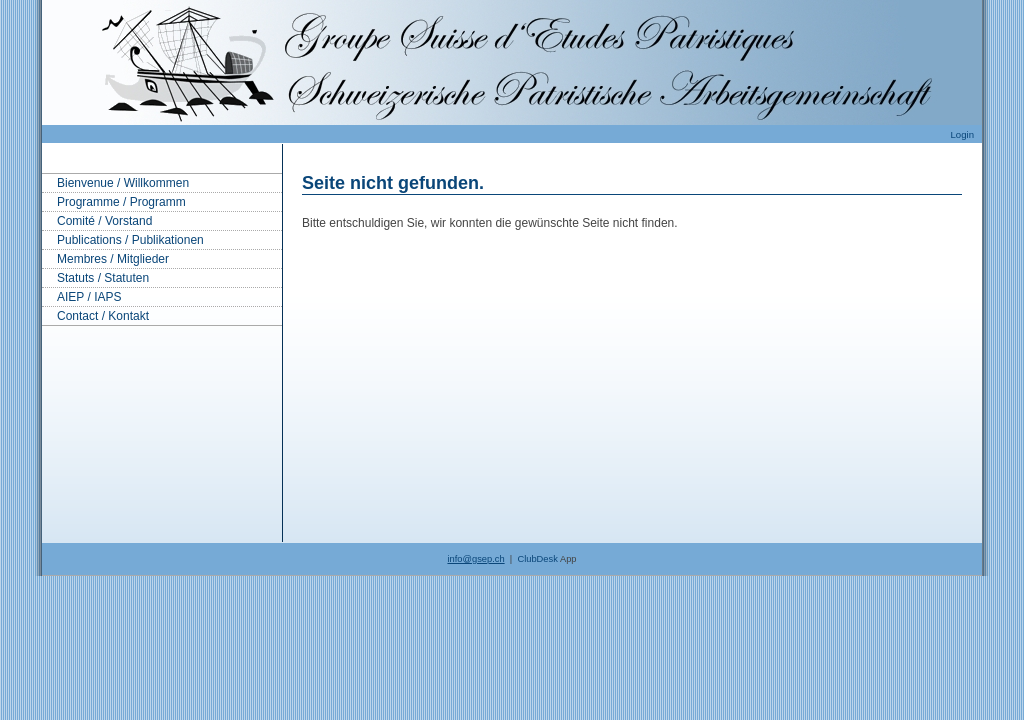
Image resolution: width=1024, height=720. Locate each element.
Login (962, 134)
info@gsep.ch (475, 559)
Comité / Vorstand (104, 221)
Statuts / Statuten (103, 278)
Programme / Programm (121, 202)
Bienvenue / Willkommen (123, 183)
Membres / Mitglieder (113, 259)
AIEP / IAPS (89, 297)
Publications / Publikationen (130, 240)
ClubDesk (537, 559)
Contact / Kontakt (103, 316)
